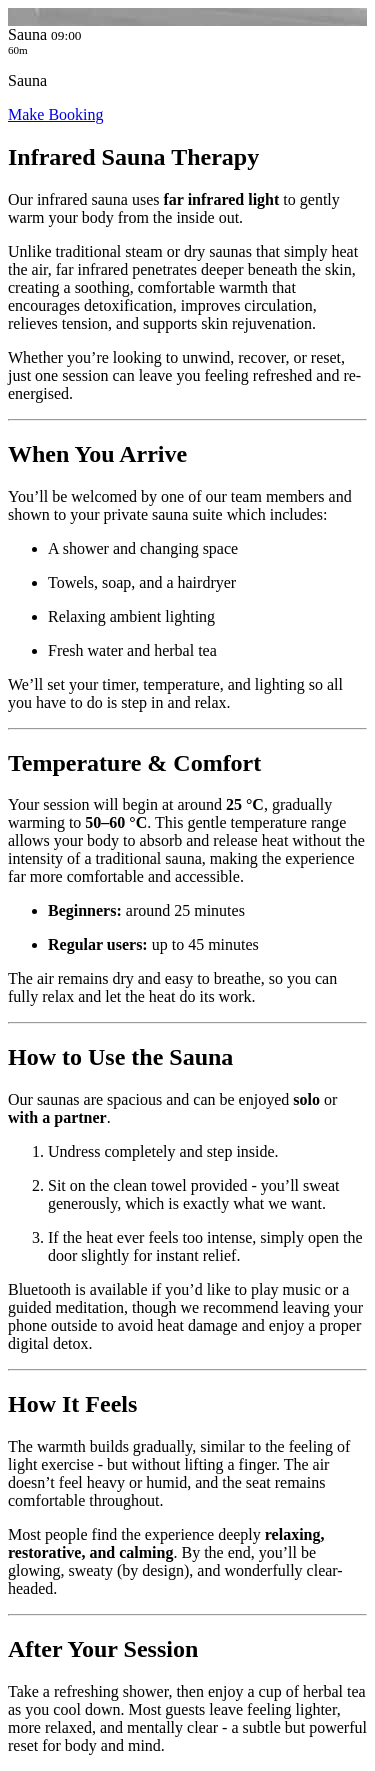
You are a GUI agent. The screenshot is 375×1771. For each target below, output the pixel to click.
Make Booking (56, 114)
